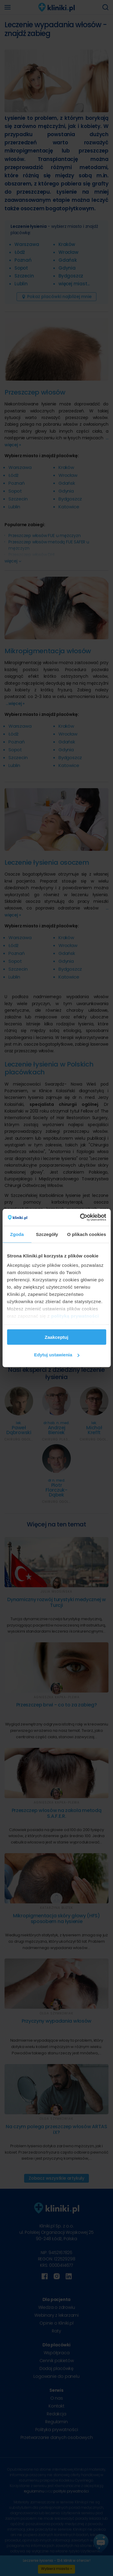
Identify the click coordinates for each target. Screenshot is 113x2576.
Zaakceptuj (56, 1336)
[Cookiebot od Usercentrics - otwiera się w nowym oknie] (80, 1217)
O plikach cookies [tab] (86, 1234)
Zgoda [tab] (17, 1234)
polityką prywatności (75, 1316)
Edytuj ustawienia (57, 1354)
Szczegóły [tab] (47, 1234)
